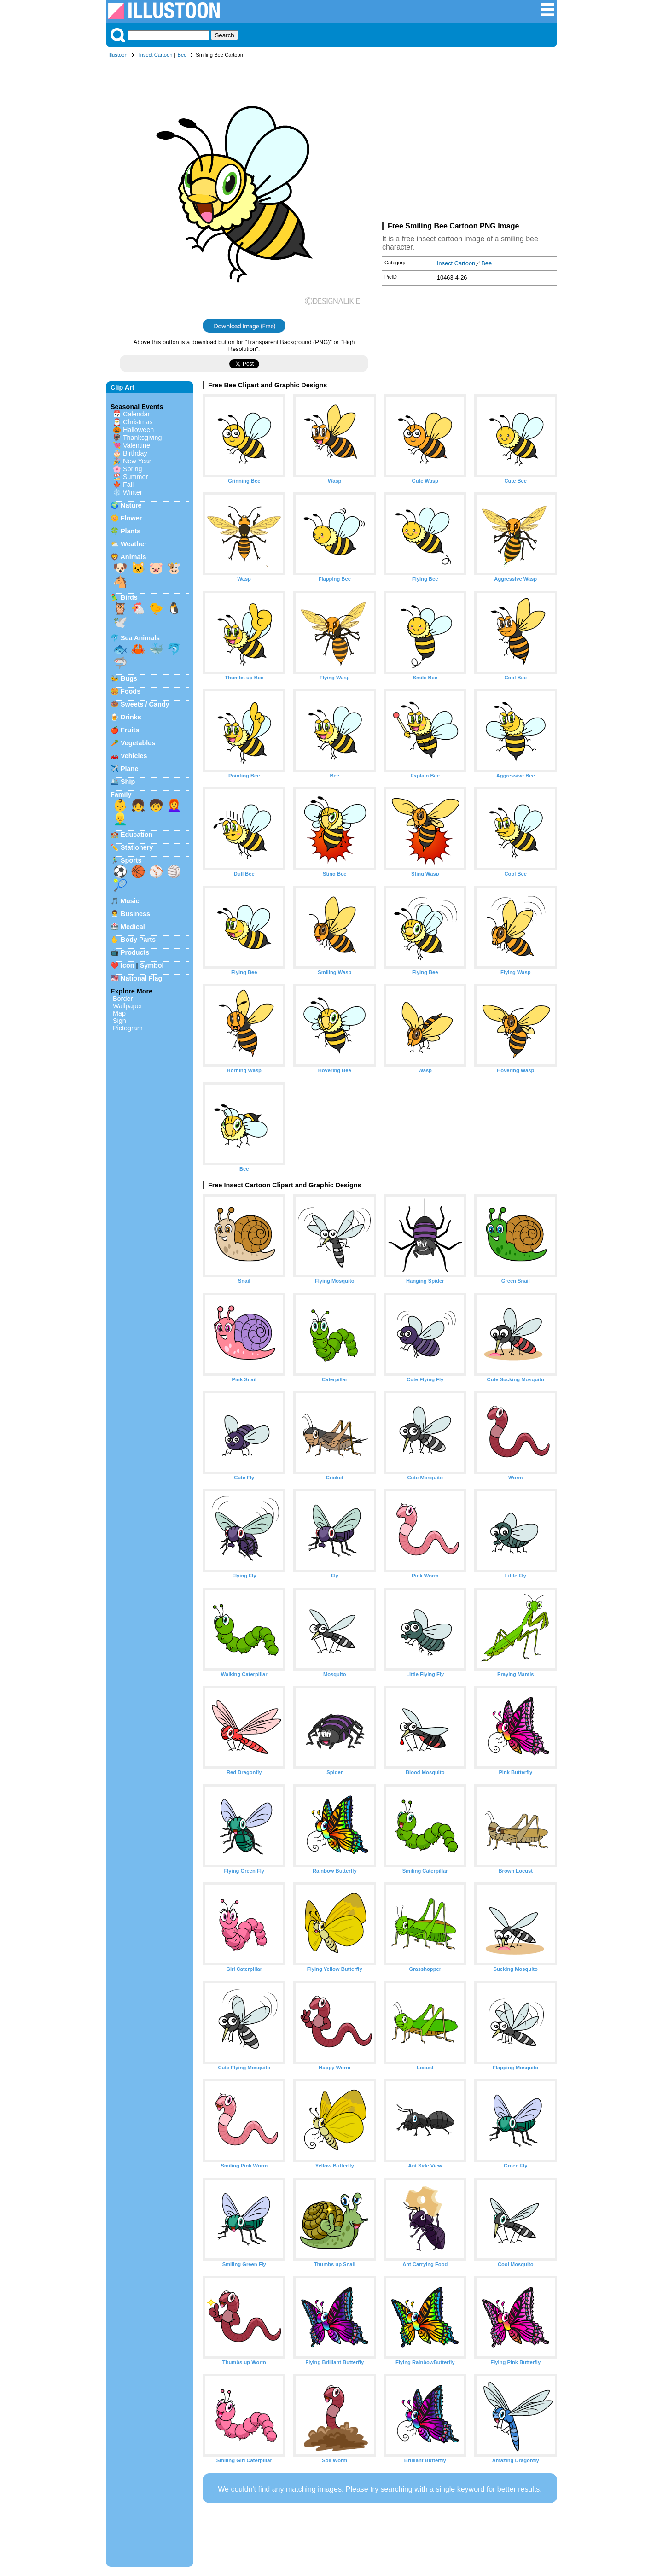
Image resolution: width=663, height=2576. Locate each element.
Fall (128, 484)
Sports (131, 860)
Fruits (130, 730)
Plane (129, 768)
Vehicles (134, 755)
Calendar (136, 414)
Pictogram (128, 1028)
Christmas (138, 422)
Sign (119, 1020)
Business (135, 913)
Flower (131, 518)
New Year (137, 461)
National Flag (141, 978)
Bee (181, 55)
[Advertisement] (469, 141)
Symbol (152, 965)
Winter (132, 492)
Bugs (129, 678)
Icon (127, 965)
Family (121, 794)
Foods (130, 691)
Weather (134, 544)
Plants (130, 531)
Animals (133, 557)
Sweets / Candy (145, 704)
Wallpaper (127, 1006)
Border (123, 998)
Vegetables (138, 743)
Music (130, 901)
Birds (129, 597)
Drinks (131, 717)
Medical (133, 926)
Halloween (138, 429)
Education (137, 834)
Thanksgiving (142, 437)
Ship (128, 781)
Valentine (136, 445)
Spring (132, 469)
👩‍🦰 (174, 805)
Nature (131, 505)
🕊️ (120, 622)
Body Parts (138, 939)
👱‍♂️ (120, 818)
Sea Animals (140, 638)
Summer (135, 476)
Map (119, 1013)
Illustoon (118, 55)
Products (135, 952)
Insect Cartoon (156, 55)
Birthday (135, 453)
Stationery (137, 847)
